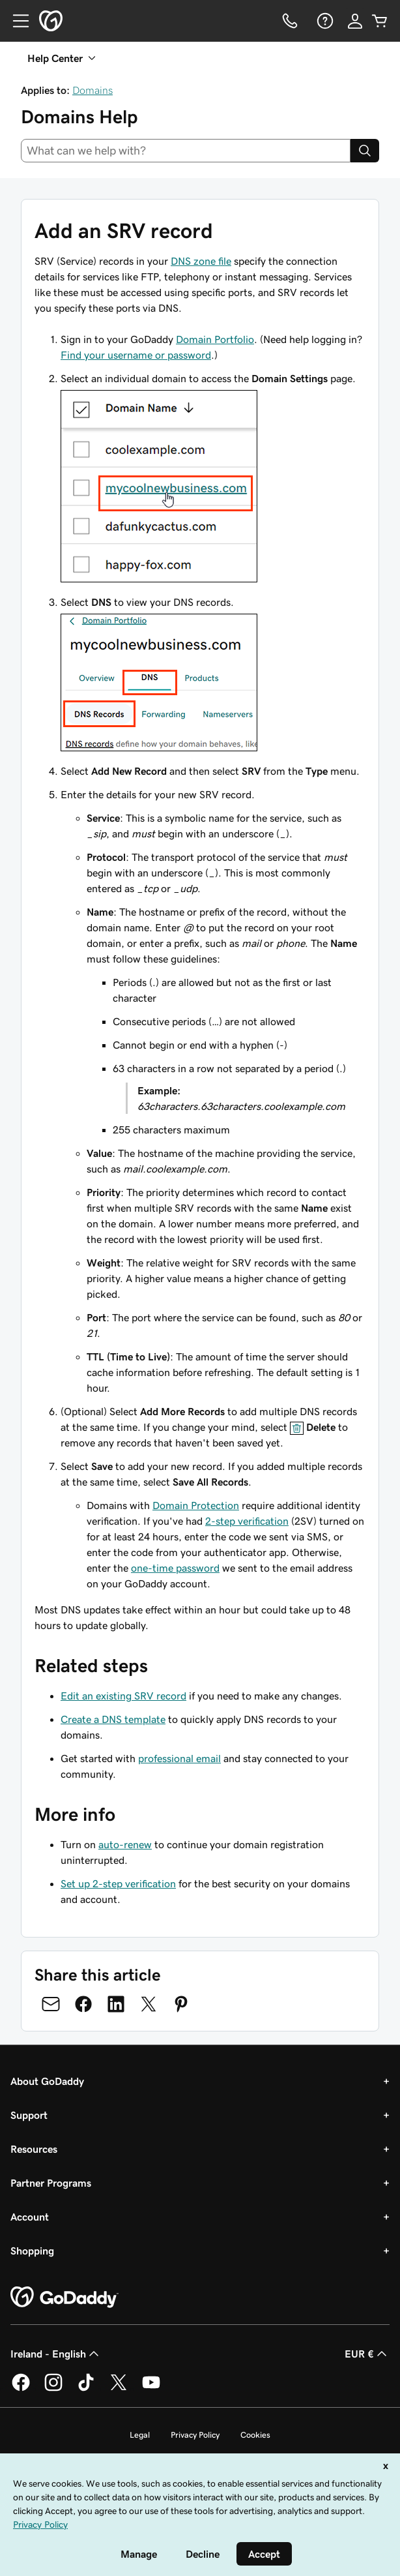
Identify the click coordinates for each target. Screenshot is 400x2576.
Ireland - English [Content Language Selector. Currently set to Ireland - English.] (56, 2353)
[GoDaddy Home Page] (64, 2297)
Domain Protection (195, 1505)
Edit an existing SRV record (123, 1695)
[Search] (364, 150)
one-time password (175, 1568)
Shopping (32, 2250)
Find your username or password (136, 355)
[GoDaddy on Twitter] (118, 2389)
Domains (92, 90)
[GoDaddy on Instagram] (53, 2389)
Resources (33, 2149)
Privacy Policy (195, 2435)
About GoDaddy (47, 2081)
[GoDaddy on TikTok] (86, 2389)
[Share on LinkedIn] (116, 2004)
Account (29, 2216)
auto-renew (125, 1844)
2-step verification (247, 1521)
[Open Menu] (15, 21)
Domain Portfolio (215, 339)
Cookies (255, 2435)
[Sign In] (355, 20)
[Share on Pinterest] (181, 2004)
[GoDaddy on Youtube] (151, 2389)
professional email (179, 1758)
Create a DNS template (113, 1719)
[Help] (323, 21)
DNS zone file (201, 261)
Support (29, 2115)
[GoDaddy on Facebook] (20, 2389)
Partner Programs (50, 2183)
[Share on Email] (51, 2004)
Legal (140, 2435)
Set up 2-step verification (118, 1883)
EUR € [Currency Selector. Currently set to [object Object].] (367, 2353)
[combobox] (186, 151)
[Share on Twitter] (148, 2004)
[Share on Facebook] (83, 2004)
